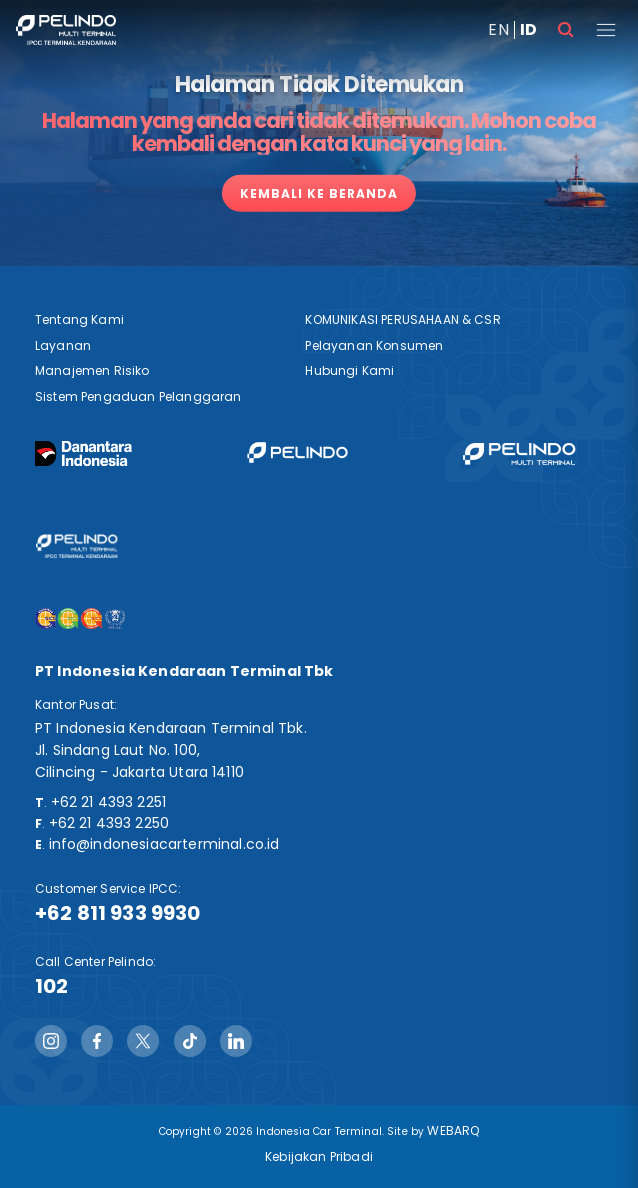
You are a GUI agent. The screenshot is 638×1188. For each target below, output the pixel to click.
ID (528, 30)
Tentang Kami (79, 319)
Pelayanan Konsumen (374, 345)
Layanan (63, 345)
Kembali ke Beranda (319, 193)
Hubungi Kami (349, 370)
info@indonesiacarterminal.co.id (164, 844)
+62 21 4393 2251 (109, 802)
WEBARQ (453, 1130)
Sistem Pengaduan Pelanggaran (138, 396)
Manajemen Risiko (92, 370)
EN (498, 30)
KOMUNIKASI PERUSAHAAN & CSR (402, 319)
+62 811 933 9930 (118, 913)
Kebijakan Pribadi (319, 1156)
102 (51, 986)
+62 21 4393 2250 (109, 823)
